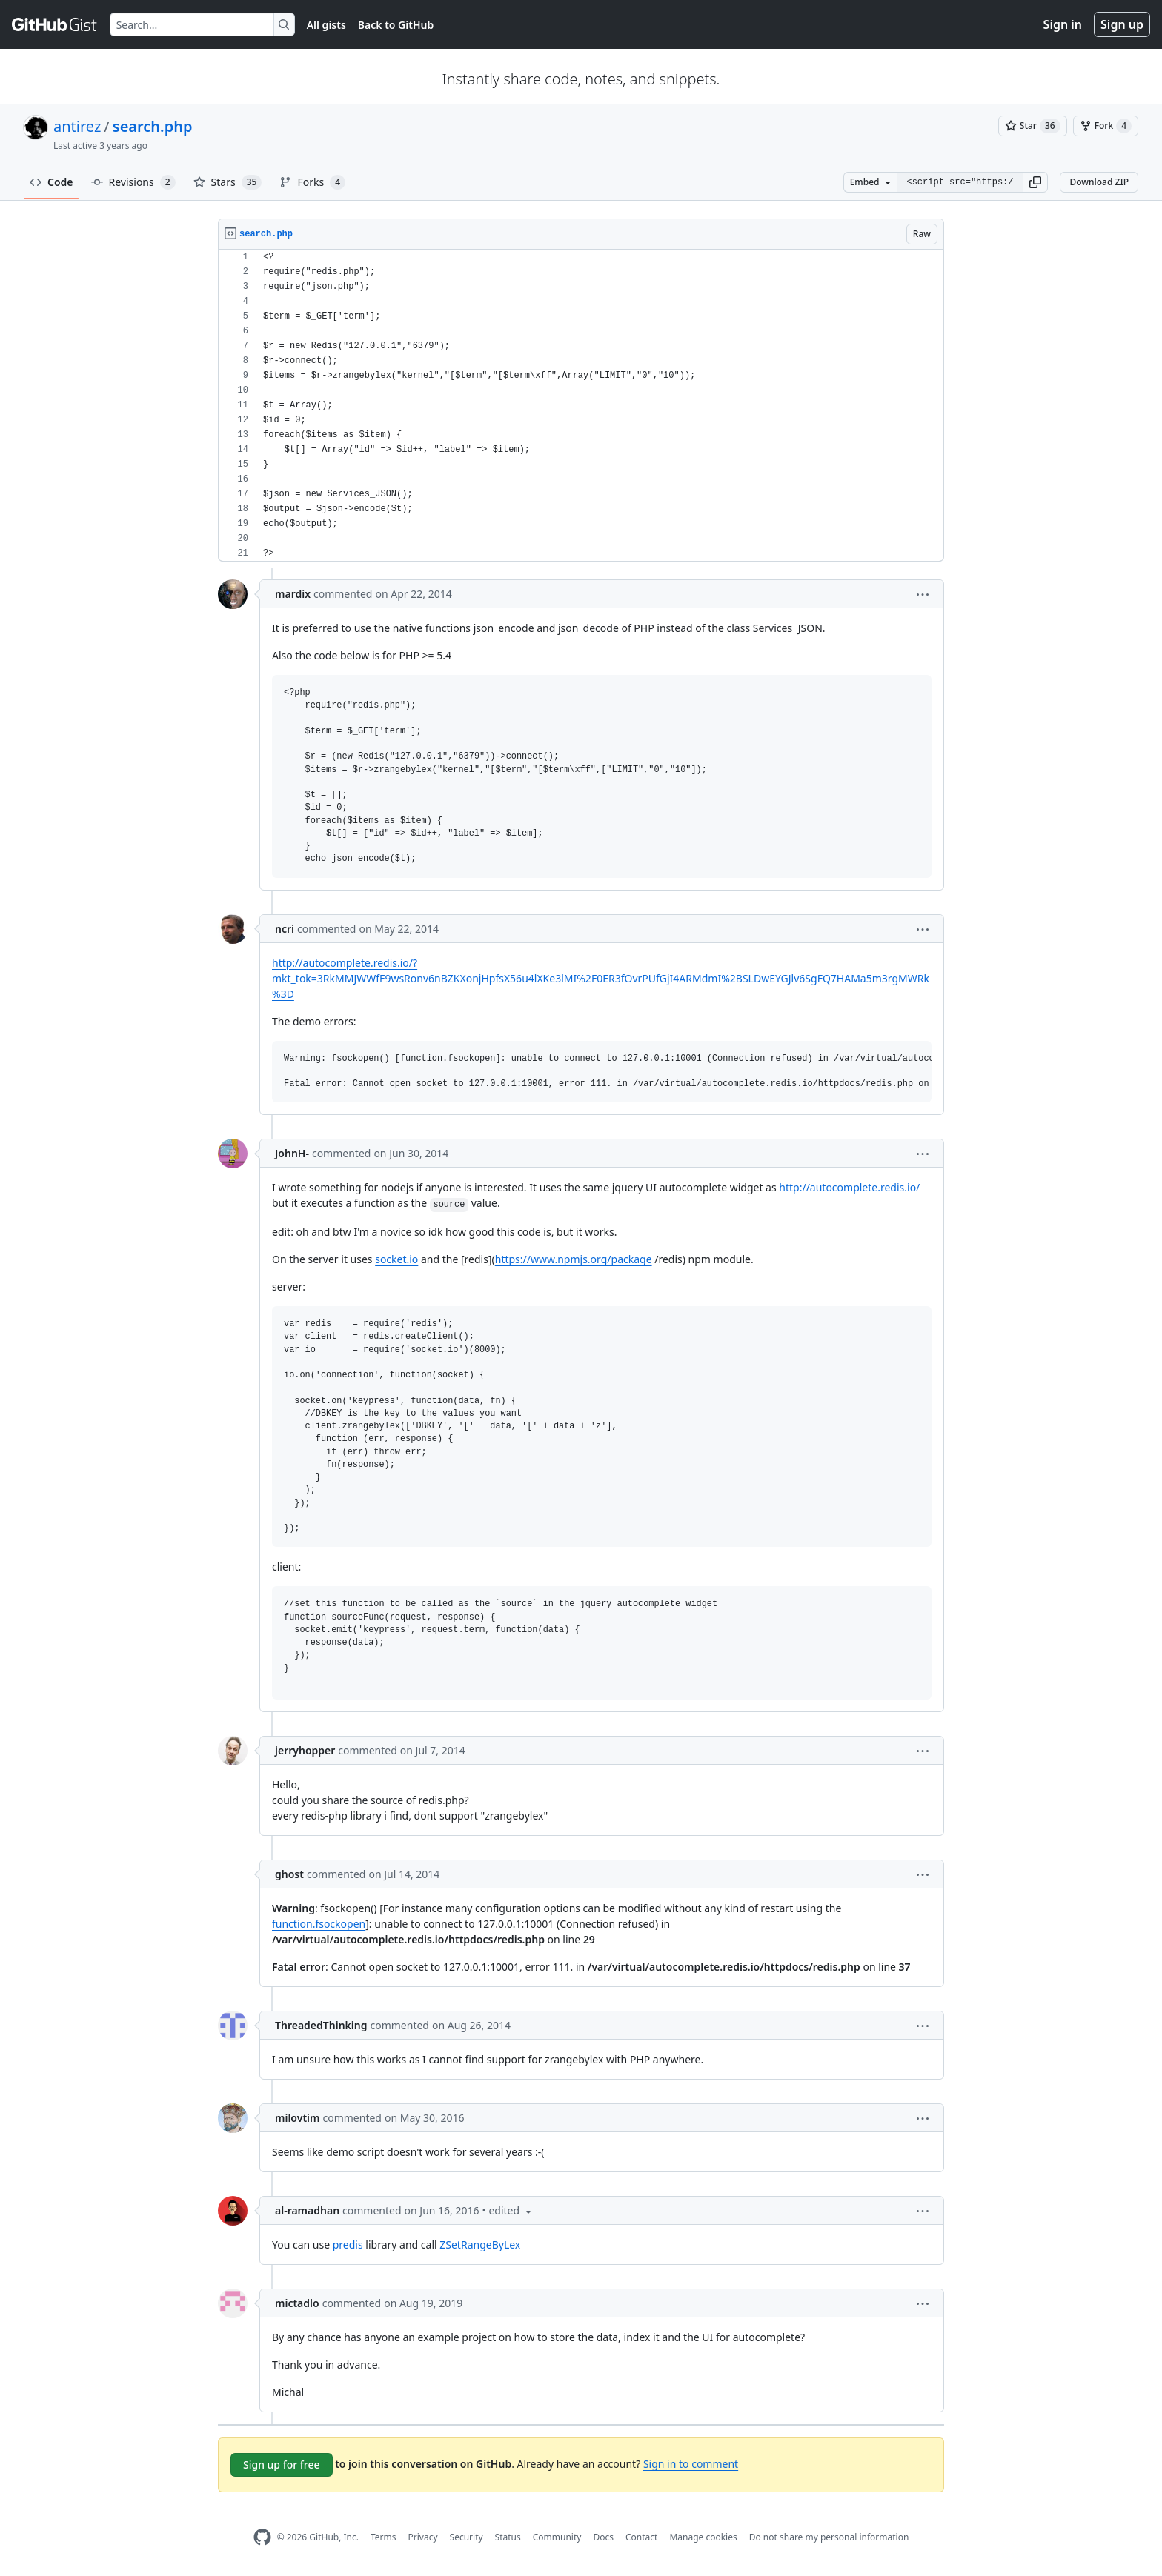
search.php (153, 126)
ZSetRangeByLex (479, 2244)
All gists (326, 25)
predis (349, 2244)
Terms (383, 2537)
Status (508, 2537)
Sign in (1062, 24)
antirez (77, 126)
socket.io (396, 1259)
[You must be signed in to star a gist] (1032, 126)
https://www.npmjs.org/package (573, 1259)
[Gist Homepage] (55, 24)
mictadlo (297, 2303)
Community (557, 2537)
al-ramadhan (307, 2210)
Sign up (1121, 24)
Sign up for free (281, 2464)
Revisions (133, 182)
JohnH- (292, 1153)
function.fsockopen (318, 1924)
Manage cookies (703, 2537)
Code (51, 182)
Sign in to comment (690, 2464)
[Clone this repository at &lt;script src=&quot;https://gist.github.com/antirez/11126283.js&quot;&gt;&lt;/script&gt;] (960, 182)
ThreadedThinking (321, 2025)
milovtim (297, 2118)
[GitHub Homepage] (262, 2537)
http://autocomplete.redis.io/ (849, 1187)
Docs (603, 2537)
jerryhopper (305, 1750)
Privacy (423, 2537)
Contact (641, 2537)
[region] (581, 406)
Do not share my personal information (829, 2537)
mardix (293, 594)
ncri (284, 929)
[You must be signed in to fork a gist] (1105, 126)
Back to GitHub (396, 25)
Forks (312, 182)
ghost (289, 1874)
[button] (1035, 182)
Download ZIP (1099, 182)
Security (466, 2537)
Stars (227, 182)
